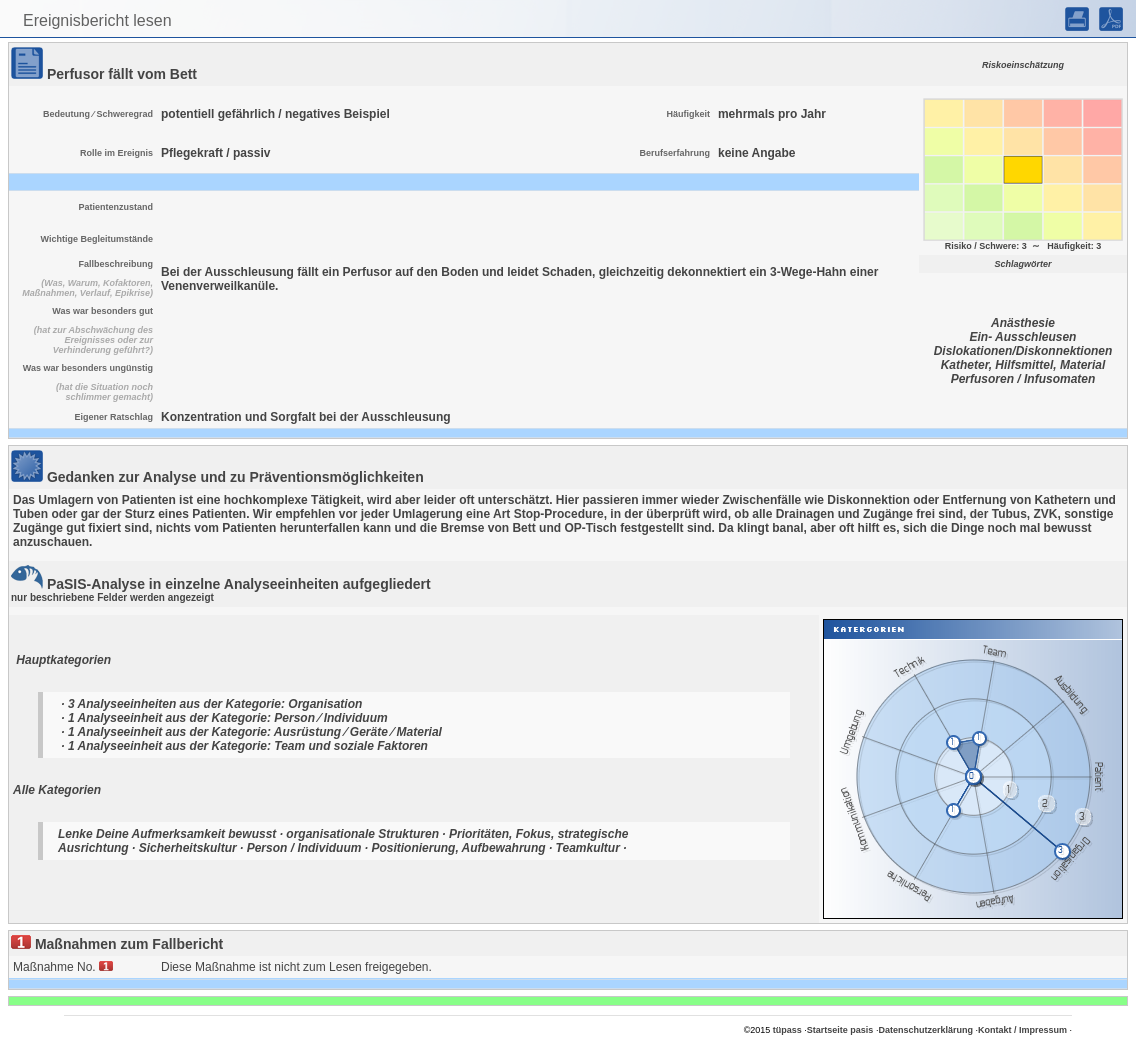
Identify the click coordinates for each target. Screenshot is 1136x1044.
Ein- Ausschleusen (1023, 337)
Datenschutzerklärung (925, 1030)
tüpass (787, 1030)
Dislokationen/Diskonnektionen (1023, 351)
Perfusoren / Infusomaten (1023, 379)
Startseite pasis (840, 1030)
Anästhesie (1023, 323)
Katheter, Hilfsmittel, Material (1023, 365)
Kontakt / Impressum (1022, 1030)
